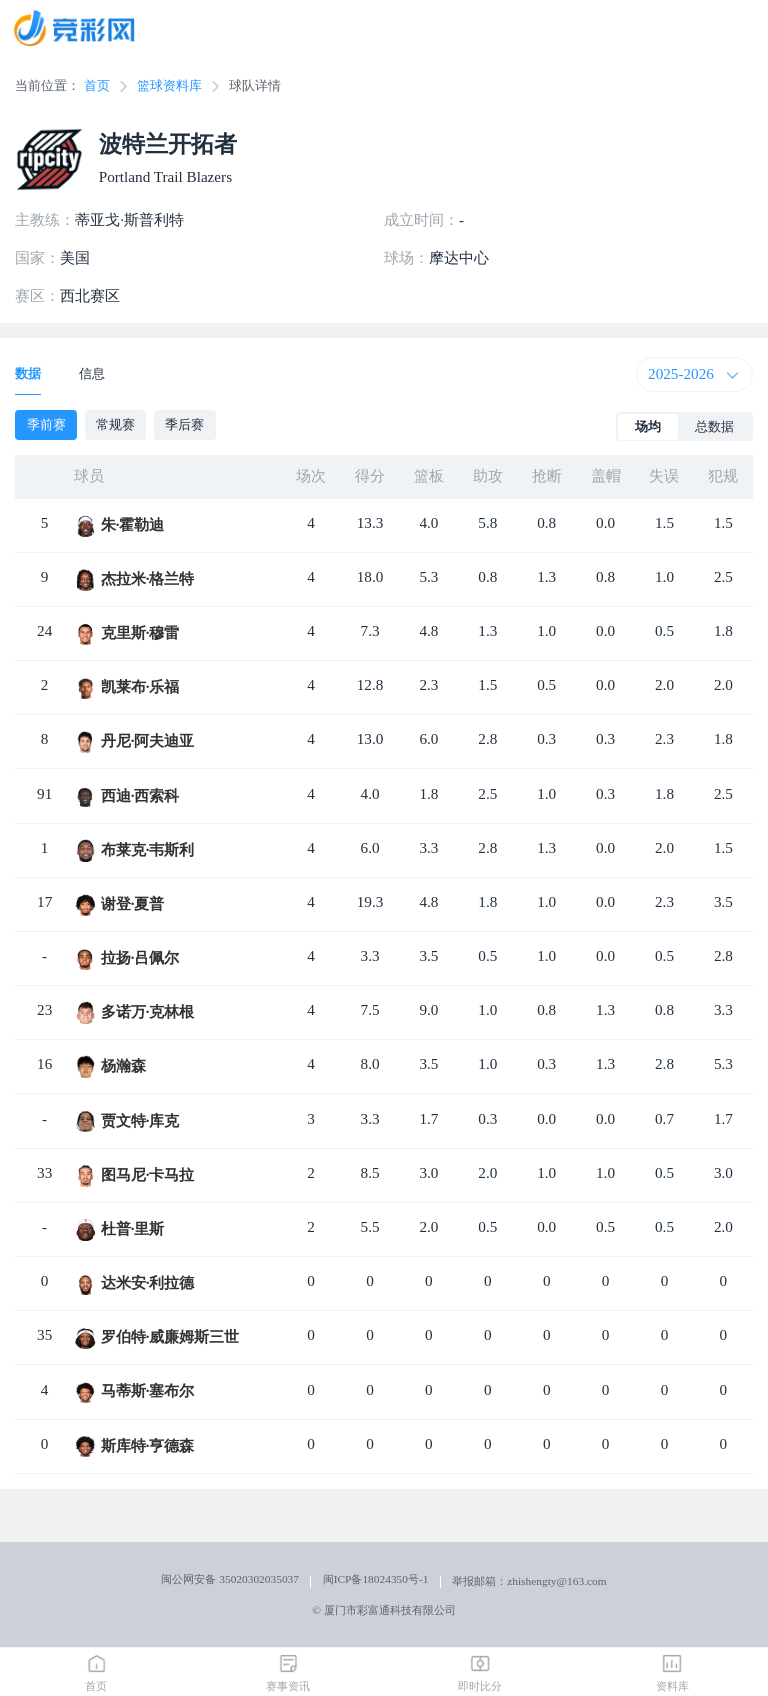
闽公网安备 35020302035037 (230, 1579)
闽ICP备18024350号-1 (376, 1579)
